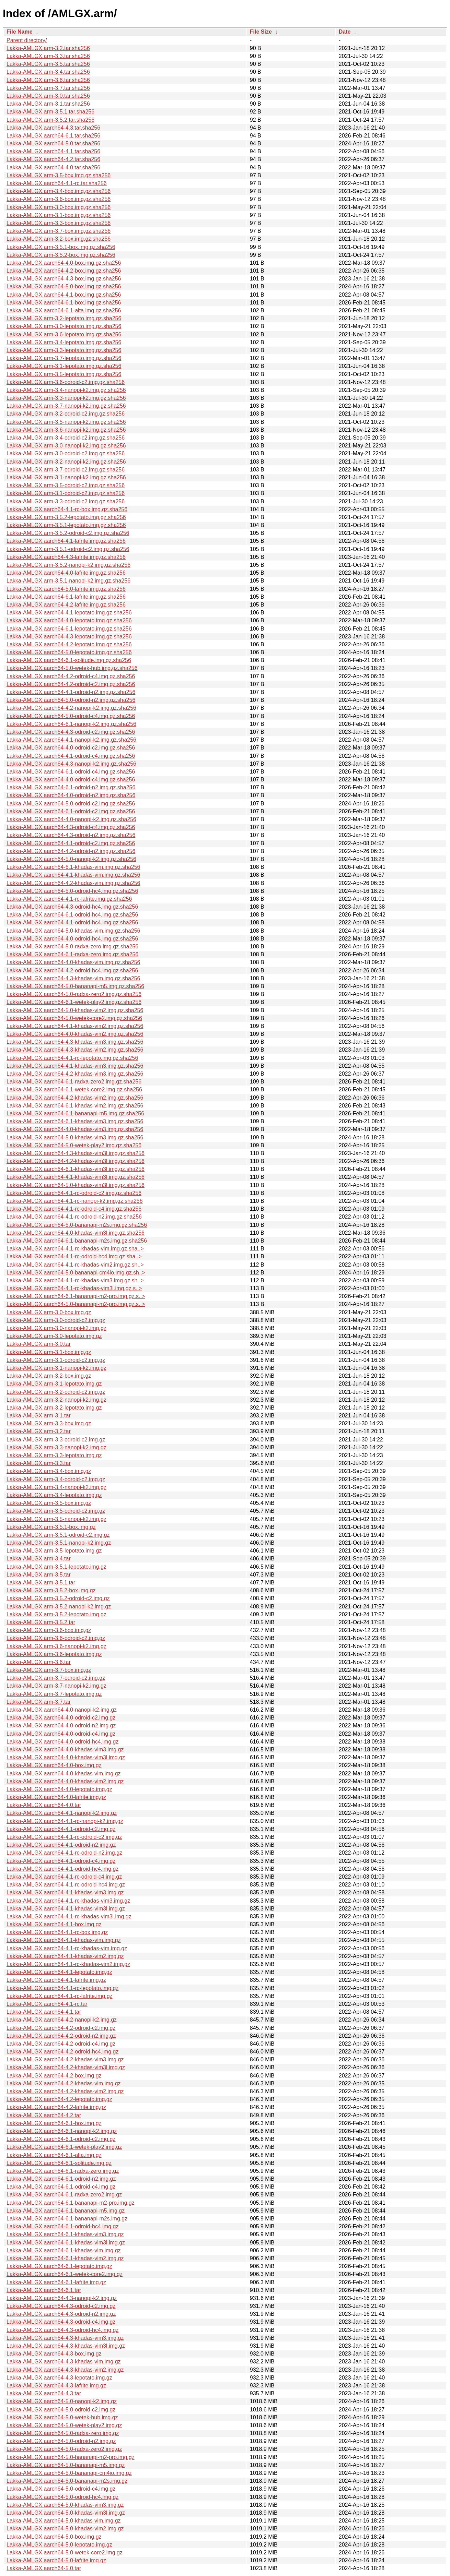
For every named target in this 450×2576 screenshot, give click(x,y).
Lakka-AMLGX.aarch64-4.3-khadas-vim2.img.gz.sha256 (75, 1050)
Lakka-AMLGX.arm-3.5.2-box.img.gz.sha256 (61, 255)
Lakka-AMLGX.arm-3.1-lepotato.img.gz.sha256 (64, 366)
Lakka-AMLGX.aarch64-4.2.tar (44, 2115)
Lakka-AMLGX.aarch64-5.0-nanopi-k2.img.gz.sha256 (71, 859)
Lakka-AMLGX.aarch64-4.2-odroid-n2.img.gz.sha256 (71, 851)
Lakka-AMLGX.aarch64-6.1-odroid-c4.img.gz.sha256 (71, 772)
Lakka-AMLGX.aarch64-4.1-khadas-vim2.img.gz (65, 1956)
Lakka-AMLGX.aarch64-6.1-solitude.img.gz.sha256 (69, 660)
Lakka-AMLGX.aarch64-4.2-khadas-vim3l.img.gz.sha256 (76, 1161)
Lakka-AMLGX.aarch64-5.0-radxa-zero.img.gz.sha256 (72, 946)
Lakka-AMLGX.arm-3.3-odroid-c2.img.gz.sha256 (66, 501)
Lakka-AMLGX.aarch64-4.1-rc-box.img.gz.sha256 (67, 509)
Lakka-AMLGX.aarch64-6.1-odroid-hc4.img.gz (62, 2226)
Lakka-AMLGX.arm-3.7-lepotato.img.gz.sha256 (64, 358)
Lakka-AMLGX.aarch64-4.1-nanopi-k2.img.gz (62, 1813)
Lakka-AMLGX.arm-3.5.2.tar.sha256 (50, 120)
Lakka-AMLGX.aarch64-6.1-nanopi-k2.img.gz (62, 2131)
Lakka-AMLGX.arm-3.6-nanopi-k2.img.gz (56, 1646)
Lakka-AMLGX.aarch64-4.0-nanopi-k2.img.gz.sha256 (71, 819)
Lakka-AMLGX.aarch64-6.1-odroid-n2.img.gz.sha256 (71, 787)
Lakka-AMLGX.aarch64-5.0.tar (44, 2568)
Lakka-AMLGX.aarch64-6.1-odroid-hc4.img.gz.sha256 (72, 915)
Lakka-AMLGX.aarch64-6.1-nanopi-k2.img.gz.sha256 (71, 724)
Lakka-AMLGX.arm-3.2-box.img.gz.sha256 (59, 239)
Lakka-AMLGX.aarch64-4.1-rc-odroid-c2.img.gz (64, 1837)
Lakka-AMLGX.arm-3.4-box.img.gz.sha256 (59, 191)
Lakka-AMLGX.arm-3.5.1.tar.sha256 (50, 112)
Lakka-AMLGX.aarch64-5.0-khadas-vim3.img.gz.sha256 (75, 1137)
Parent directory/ (27, 40)
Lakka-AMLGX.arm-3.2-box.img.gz (49, 1376)
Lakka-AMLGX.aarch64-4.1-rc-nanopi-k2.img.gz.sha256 (75, 1201)
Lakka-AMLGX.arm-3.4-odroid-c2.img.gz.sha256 (66, 438)
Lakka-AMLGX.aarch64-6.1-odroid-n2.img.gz (61, 2179)
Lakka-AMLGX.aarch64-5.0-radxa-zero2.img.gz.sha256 (74, 994)
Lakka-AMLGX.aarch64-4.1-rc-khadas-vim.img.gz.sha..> (75, 1248)
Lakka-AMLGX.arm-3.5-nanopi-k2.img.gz (56, 1519)
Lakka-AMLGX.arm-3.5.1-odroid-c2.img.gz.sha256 (68, 549)
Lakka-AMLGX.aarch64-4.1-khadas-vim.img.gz (64, 1940)
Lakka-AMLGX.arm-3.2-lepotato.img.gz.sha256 (64, 318)
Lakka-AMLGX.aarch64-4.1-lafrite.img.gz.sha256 (66, 541)
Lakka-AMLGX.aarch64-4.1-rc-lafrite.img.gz (60, 1996)
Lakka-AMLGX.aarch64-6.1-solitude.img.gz (59, 2163)
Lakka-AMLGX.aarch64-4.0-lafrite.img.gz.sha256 (66, 573)
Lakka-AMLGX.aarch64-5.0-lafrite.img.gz (56, 2560)
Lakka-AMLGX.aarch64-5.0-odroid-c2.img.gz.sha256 (71, 803)
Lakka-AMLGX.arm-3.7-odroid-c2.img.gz (56, 1678)
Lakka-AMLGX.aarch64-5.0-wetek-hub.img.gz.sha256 (72, 668)
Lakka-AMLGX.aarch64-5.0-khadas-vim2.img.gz (65, 2528)
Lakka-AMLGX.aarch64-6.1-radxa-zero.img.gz (63, 2171)
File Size (261, 32)
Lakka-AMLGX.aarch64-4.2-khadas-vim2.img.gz (65, 2091)
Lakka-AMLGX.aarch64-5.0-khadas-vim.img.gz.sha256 (73, 931)
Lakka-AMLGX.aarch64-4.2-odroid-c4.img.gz (61, 2044)
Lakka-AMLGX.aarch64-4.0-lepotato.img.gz (59, 1789)
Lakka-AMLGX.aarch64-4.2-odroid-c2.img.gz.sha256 (71, 684)
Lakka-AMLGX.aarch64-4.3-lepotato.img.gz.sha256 (69, 636)
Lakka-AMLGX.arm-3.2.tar (39, 1431)
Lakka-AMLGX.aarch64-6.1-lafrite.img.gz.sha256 (66, 597)
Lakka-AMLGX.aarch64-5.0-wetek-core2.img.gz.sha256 (74, 1018)
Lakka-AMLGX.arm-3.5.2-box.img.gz (51, 1590)
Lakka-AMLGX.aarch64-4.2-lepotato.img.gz (59, 2099)
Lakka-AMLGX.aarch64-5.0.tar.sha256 (53, 143)
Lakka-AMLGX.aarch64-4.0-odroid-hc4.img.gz (62, 1742)
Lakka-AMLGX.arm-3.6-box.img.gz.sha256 (59, 199)
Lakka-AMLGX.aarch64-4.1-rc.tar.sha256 (57, 183)
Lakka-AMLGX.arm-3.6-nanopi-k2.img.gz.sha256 (66, 430)
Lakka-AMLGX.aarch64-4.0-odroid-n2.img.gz (61, 1725)
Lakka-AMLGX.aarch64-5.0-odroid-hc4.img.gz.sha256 (72, 891)
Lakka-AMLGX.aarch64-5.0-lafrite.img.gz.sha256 (66, 589)
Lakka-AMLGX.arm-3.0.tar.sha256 (48, 96)
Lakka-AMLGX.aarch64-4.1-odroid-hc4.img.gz (62, 1869)
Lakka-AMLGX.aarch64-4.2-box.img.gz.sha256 (64, 271)
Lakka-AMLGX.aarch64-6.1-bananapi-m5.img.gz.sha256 (75, 1113)
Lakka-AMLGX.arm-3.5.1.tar (41, 1582)
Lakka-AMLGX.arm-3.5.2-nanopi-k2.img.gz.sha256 (68, 565)
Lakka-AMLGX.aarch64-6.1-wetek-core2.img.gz (65, 2274)
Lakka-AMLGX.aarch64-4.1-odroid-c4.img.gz (61, 1861)
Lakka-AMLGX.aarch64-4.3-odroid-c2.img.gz (61, 2306)
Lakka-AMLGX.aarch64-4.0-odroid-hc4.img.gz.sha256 (72, 939)
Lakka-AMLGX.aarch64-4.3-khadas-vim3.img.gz (65, 2338)
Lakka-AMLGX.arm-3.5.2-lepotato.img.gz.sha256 (66, 517)
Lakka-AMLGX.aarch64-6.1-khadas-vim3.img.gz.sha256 (75, 1121)
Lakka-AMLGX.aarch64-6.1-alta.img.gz (54, 2155)
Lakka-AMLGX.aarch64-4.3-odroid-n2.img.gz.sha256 (71, 835)
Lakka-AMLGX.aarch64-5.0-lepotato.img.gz (59, 2545)
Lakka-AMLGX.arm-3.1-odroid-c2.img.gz (56, 1360)
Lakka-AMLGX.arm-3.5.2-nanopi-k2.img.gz (59, 1606)
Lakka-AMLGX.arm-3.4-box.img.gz (49, 1471)
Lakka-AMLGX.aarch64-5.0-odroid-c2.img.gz (61, 2409)
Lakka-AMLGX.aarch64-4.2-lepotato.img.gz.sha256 (69, 644)
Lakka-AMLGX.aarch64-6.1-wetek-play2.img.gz (64, 2147)
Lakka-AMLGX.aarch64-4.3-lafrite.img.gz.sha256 (66, 557)
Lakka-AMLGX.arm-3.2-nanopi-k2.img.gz (56, 1400)
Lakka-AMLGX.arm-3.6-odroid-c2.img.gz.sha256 (66, 382)
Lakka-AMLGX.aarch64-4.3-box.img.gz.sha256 (64, 278)
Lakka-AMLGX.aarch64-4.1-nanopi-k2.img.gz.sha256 (71, 740)
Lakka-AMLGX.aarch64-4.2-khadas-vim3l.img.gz (66, 2067)
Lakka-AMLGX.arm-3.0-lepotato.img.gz (54, 1336)
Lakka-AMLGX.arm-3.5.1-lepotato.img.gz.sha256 (66, 525)
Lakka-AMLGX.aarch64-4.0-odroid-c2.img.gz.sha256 (71, 748)
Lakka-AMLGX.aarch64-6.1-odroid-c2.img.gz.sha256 (71, 811)
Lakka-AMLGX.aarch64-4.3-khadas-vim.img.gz (64, 2361)
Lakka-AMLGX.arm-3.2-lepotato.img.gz (54, 1408)
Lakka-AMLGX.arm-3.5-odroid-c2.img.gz (56, 1511)
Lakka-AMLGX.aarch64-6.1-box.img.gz (54, 2123)
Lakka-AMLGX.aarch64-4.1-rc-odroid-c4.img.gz (64, 1877)
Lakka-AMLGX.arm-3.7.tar (39, 1702)
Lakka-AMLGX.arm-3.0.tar (39, 1344)
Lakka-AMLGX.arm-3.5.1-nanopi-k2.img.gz (59, 1543)
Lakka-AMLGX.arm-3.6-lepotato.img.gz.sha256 (64, 334)
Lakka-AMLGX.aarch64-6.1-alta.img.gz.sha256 (64, 310)
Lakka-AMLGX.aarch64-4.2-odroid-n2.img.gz (61, 2036)
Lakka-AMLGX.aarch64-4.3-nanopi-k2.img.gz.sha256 (71, 764)
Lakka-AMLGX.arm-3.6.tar (39, 1662)
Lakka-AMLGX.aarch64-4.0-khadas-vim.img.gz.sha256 (73, 962)
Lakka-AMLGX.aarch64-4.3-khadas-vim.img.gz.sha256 (73, 978)
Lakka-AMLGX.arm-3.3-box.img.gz (49, 1423)
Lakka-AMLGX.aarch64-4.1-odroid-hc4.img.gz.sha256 (72, 922)
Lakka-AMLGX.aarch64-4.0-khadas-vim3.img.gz (65, 1749)
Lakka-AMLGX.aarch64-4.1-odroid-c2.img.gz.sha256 (71, 843)
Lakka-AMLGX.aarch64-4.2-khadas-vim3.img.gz (65, 2059)
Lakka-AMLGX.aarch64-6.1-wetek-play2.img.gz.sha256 (74, 1002)
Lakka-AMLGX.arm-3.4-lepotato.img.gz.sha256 (64, 342)
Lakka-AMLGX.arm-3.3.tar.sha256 (48, 56)
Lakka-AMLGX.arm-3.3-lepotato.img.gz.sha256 (64, 350)
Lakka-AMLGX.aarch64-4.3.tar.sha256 (53, 128)
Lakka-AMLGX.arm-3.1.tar (39, 1415)
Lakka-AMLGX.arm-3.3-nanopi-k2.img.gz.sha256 (66, 398)
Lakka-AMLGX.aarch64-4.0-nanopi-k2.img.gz (62, 1710)
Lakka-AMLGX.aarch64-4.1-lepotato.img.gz (59, 1972)
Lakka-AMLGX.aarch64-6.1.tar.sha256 (53, 136)
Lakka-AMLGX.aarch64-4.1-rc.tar (47, 2004)
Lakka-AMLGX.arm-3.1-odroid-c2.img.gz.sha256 (66, 493)
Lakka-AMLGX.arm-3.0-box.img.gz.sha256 (59, 207)
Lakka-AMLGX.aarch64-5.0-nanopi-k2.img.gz (62, 2401)
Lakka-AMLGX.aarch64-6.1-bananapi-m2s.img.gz (67, 2218)
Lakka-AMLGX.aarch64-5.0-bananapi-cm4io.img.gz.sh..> (76, 1272)
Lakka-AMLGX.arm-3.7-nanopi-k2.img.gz (56, 1686)
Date (345, 32)
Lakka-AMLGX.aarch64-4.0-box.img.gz (54, 1765)
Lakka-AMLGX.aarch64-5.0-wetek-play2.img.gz (64, 2425)
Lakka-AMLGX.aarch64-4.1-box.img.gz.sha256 (64, 295)
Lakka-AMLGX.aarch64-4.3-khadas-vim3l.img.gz (66, 2346)
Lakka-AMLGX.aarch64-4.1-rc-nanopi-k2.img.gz (65, 1821)
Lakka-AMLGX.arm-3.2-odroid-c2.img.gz (56, 1392)
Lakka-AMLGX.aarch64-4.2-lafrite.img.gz (56, 2107)
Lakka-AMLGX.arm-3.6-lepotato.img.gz (54, 1654)
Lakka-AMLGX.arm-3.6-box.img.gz (49, 1630)
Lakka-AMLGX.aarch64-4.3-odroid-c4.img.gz (61, 2322)
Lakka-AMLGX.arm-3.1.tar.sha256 (48, 104)
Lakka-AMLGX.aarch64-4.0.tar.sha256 (53, 167)
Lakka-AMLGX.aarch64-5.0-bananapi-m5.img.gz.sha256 (75, 986)
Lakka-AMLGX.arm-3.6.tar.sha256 (48, 80)
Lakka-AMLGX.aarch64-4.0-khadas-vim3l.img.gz (66, 1757)
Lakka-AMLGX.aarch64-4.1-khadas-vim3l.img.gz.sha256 (76, 1177)
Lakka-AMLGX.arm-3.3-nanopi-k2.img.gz (56, 1447)
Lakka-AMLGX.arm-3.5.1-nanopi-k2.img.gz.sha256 (68, 581)
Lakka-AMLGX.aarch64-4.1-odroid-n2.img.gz (61, 1845)
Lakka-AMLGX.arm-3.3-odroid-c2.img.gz (56, 1439)
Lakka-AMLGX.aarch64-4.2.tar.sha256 (53, 159)
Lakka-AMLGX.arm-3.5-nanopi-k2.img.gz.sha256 (66, 422)
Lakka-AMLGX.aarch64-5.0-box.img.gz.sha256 (64, 286)
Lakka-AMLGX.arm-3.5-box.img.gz (49, 1503)
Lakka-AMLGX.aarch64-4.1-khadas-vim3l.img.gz (66, 1909)
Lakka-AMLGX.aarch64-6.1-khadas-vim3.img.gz (65, 2234)
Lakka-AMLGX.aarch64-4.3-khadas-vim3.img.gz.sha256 (75, 1042)
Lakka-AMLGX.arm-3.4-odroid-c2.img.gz (56, 1479)
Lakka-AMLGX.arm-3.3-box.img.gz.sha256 (59, 223)
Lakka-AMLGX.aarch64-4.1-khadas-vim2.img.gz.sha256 (75, 1026)
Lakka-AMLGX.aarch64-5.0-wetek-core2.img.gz (65, 2552)
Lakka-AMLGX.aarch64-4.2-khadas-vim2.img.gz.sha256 (75, 1098)
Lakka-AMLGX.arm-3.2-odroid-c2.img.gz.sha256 (66, 414)
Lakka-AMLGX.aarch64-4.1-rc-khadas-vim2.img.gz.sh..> (75, 1265)
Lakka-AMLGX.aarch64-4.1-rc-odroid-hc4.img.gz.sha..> (74, 1256)
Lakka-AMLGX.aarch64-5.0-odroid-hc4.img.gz (62, 2497)
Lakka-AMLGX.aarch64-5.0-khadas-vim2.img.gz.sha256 (75, 1010)
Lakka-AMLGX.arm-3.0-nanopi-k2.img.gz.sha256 (66, 445)
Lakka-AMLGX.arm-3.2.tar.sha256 (48, 48)
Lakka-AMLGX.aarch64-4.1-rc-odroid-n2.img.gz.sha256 (74, 1217)
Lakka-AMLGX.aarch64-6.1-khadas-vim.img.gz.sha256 (73, 867)
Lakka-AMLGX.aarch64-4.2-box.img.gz (54, 2075)
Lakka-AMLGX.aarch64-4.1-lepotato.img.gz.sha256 (69, 612)
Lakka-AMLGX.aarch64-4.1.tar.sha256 (53, 151)
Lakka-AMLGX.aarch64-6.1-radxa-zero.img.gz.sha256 (72, 954)
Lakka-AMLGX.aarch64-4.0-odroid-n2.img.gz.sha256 (71, 795)
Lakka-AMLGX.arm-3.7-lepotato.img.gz (54, 1694)
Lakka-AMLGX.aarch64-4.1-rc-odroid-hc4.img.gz (66, 1885)
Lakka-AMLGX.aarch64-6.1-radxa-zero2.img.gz (64, 2194)
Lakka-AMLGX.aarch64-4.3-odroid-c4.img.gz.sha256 (71, 827)
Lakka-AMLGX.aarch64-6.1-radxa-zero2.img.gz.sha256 (74, 1082)
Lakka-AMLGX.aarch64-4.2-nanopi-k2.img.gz (62, 2020)
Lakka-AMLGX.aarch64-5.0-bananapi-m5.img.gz (66, 2465)
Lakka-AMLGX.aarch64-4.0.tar (44, 1805)
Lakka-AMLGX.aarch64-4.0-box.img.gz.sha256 (64, 263)
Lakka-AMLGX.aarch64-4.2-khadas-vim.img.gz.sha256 (73, 883)
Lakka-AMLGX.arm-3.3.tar (39, 1463)
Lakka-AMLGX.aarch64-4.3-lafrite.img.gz (56, 2385)
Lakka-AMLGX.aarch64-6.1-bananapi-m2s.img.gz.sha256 (77, 1241)
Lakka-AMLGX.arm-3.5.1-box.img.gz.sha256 (61, 247)
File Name (20, 32)
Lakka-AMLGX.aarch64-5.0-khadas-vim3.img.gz (65, 2505)
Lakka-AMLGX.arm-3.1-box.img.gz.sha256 (59, 215)
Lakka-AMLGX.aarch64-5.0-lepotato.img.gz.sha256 (69, 652)
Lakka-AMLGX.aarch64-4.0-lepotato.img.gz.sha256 (69, 620)
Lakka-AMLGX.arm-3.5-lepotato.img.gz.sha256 (64, 374)
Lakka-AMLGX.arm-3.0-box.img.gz (49, 1312)
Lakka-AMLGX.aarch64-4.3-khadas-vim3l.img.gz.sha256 (76, 1153)
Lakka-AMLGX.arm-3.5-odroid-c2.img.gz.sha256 (66, 485)
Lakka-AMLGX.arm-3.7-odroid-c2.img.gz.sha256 (66, 469)
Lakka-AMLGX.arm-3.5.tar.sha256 (48, 64)
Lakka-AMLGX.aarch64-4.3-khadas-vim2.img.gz (65, 2370)
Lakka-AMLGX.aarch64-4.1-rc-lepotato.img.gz (62, 1988)
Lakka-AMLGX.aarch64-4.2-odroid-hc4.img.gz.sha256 (72, 970)
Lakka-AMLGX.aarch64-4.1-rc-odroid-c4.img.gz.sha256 (74, 1209)
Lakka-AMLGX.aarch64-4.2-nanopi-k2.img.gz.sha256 (71, 708)
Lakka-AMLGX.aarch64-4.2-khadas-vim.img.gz (64, 2083)
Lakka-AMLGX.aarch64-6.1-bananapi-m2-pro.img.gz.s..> (76, 1296)
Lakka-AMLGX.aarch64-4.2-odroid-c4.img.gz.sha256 (71, 676)
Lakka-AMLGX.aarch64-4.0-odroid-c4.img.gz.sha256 (71, 779)
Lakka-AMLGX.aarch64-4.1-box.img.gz (54, 1924)
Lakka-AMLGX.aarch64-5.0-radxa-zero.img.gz (63, 2433)
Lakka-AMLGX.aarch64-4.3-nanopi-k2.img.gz (62, 2298)
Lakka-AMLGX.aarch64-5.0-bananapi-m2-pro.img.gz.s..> (76, 1304)
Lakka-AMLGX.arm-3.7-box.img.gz (49, 1670)
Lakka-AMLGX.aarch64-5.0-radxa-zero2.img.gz (64, 2449)
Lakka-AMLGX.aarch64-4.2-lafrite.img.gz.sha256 (66, 605)
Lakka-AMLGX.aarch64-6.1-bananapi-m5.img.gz (66, 2211)
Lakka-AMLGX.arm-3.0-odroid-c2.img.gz (56, 1320)
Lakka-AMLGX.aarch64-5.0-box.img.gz (54, 2537)
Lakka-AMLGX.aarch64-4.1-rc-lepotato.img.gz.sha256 (72, 1058)
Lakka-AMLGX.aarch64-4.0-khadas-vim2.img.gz (65, 1781)
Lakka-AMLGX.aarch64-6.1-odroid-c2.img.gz (61, 2139)
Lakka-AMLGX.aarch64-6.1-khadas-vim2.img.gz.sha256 (75, 1106)
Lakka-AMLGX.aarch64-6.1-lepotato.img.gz (59, 2266)
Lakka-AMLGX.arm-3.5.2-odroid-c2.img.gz (58, 1598)
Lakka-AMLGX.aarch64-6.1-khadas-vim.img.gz (64, 2250)
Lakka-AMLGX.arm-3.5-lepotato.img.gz (54, 1551)
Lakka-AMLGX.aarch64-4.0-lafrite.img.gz (56, 1797)
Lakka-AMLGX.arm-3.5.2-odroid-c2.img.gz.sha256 (68, 533)
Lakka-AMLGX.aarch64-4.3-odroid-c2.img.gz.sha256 (71, 732)
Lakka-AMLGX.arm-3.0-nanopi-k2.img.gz (56, 1328)
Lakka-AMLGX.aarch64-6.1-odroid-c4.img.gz (61, 2187)
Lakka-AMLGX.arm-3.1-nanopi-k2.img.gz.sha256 (66, 477)
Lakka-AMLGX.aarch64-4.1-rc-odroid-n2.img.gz (64, 1853)
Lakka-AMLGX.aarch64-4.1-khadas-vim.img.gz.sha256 (73, 875)
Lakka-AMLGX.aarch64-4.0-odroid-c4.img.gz (61, 1734)
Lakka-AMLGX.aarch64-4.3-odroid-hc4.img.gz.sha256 (72, 907)
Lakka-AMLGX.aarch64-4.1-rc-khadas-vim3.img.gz (68, 1901)
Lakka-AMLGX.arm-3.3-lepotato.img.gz (54, 1455)
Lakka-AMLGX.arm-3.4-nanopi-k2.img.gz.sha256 (66, 390)
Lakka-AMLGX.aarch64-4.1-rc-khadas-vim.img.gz (67, 1948)
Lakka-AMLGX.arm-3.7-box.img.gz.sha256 (59, 231)
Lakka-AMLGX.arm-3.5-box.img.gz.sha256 (59, 175)
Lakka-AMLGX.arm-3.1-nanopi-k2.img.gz (56, 1368)
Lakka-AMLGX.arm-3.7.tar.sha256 (48, 88)
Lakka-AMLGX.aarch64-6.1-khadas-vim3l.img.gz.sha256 (76, 1169)
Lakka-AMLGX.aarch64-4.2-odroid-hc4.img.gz (62, 2051)
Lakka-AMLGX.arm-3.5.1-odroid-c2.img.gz (58, 1535)
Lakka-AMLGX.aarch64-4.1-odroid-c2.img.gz (61, 1829)
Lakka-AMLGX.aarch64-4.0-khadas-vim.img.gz (64, 1773)
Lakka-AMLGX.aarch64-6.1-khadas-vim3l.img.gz (66, 2242)
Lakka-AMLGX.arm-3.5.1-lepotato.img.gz (56, 1567)
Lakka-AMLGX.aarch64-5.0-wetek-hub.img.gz (62, 2417)
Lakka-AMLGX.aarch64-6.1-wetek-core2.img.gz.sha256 (74, 1089)
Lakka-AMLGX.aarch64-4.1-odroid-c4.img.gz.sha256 (71, 756)
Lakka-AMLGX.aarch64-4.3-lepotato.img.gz (59, 2378)
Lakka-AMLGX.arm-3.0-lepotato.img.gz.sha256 (64, 326)
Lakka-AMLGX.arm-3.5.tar (39, 1575)
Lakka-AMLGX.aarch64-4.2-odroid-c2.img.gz (61, 2028)
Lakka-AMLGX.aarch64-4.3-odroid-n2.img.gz (61, 2314)
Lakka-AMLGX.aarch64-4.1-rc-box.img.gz (57, 1932)
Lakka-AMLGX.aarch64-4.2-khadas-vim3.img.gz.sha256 (75, 1074)
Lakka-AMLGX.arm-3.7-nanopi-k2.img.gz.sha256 (66, 406)
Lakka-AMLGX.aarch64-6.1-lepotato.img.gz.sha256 (69, 629)
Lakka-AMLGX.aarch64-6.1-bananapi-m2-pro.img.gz (71, 2203)
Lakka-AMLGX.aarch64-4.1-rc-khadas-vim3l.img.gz (69, 1916)
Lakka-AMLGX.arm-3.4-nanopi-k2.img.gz (56, 1487)
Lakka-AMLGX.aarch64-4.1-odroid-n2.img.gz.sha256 (71, 692)
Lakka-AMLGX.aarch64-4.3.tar (44, 2393)
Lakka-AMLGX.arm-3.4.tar (39, 1558)
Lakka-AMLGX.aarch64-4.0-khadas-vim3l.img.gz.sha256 (76, 1233)
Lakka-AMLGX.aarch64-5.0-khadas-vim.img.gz (64, 2521)
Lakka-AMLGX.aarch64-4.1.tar (44, 2012)
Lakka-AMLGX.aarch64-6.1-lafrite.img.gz (56, 2282)
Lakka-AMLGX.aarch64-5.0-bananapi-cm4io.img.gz (69, 2473)
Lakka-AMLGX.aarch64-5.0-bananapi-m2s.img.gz (67, 2481)
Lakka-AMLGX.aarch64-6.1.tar (44, 2290)
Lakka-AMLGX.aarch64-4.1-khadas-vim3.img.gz (65, 1892)
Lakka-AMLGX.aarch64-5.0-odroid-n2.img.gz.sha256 (71, 700)
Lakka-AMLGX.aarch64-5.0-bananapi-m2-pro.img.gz (71, 2457)
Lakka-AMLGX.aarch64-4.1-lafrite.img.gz (56, 1980)
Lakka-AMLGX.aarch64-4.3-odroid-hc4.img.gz (62, 2330)
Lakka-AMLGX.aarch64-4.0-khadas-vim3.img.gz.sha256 (75, 1129)
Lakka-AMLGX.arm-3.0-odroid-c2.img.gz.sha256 (66, 453)
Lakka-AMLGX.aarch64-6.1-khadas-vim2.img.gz (65, 2258)
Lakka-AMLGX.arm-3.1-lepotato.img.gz (54, 1384)
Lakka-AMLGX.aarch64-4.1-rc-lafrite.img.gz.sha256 (69, 899)
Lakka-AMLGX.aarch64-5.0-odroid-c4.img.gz (61, 2489)
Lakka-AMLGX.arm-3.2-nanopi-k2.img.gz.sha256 (66, 462)
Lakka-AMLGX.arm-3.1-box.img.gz (49, 1352)
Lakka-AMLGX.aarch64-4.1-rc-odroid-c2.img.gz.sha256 (74, 1193)
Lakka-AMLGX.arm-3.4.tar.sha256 (48, 72)
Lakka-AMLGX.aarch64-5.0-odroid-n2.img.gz (61, 2441)
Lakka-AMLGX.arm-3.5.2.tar (41, 1622)
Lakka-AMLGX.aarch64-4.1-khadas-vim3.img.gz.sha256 (75, 1066)
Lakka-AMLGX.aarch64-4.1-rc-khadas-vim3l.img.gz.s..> (74, 1288)
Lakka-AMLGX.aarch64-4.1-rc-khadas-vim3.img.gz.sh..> (75, 1280)
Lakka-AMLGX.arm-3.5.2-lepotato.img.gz (56, 1614)
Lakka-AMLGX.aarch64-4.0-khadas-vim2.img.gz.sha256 (75, 1034)
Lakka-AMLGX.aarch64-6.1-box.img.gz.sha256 (64, 302)
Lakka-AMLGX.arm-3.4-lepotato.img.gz (54, 1495)
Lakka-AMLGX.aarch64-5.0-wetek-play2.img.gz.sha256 (74, 1145)
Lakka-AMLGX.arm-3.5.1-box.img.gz (51, 1527)
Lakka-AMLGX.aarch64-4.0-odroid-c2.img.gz (61, 1718)
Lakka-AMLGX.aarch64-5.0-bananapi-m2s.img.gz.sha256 (77, 1225)
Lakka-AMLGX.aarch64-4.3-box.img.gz (54, 2354)
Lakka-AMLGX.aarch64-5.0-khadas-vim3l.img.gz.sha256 (76, 1185)
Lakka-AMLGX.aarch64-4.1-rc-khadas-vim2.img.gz (68, 1964)
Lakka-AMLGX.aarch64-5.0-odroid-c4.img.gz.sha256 (71, 716)
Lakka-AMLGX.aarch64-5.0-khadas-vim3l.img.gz (66, 2513)
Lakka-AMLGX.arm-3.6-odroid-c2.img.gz (56, 1638)
